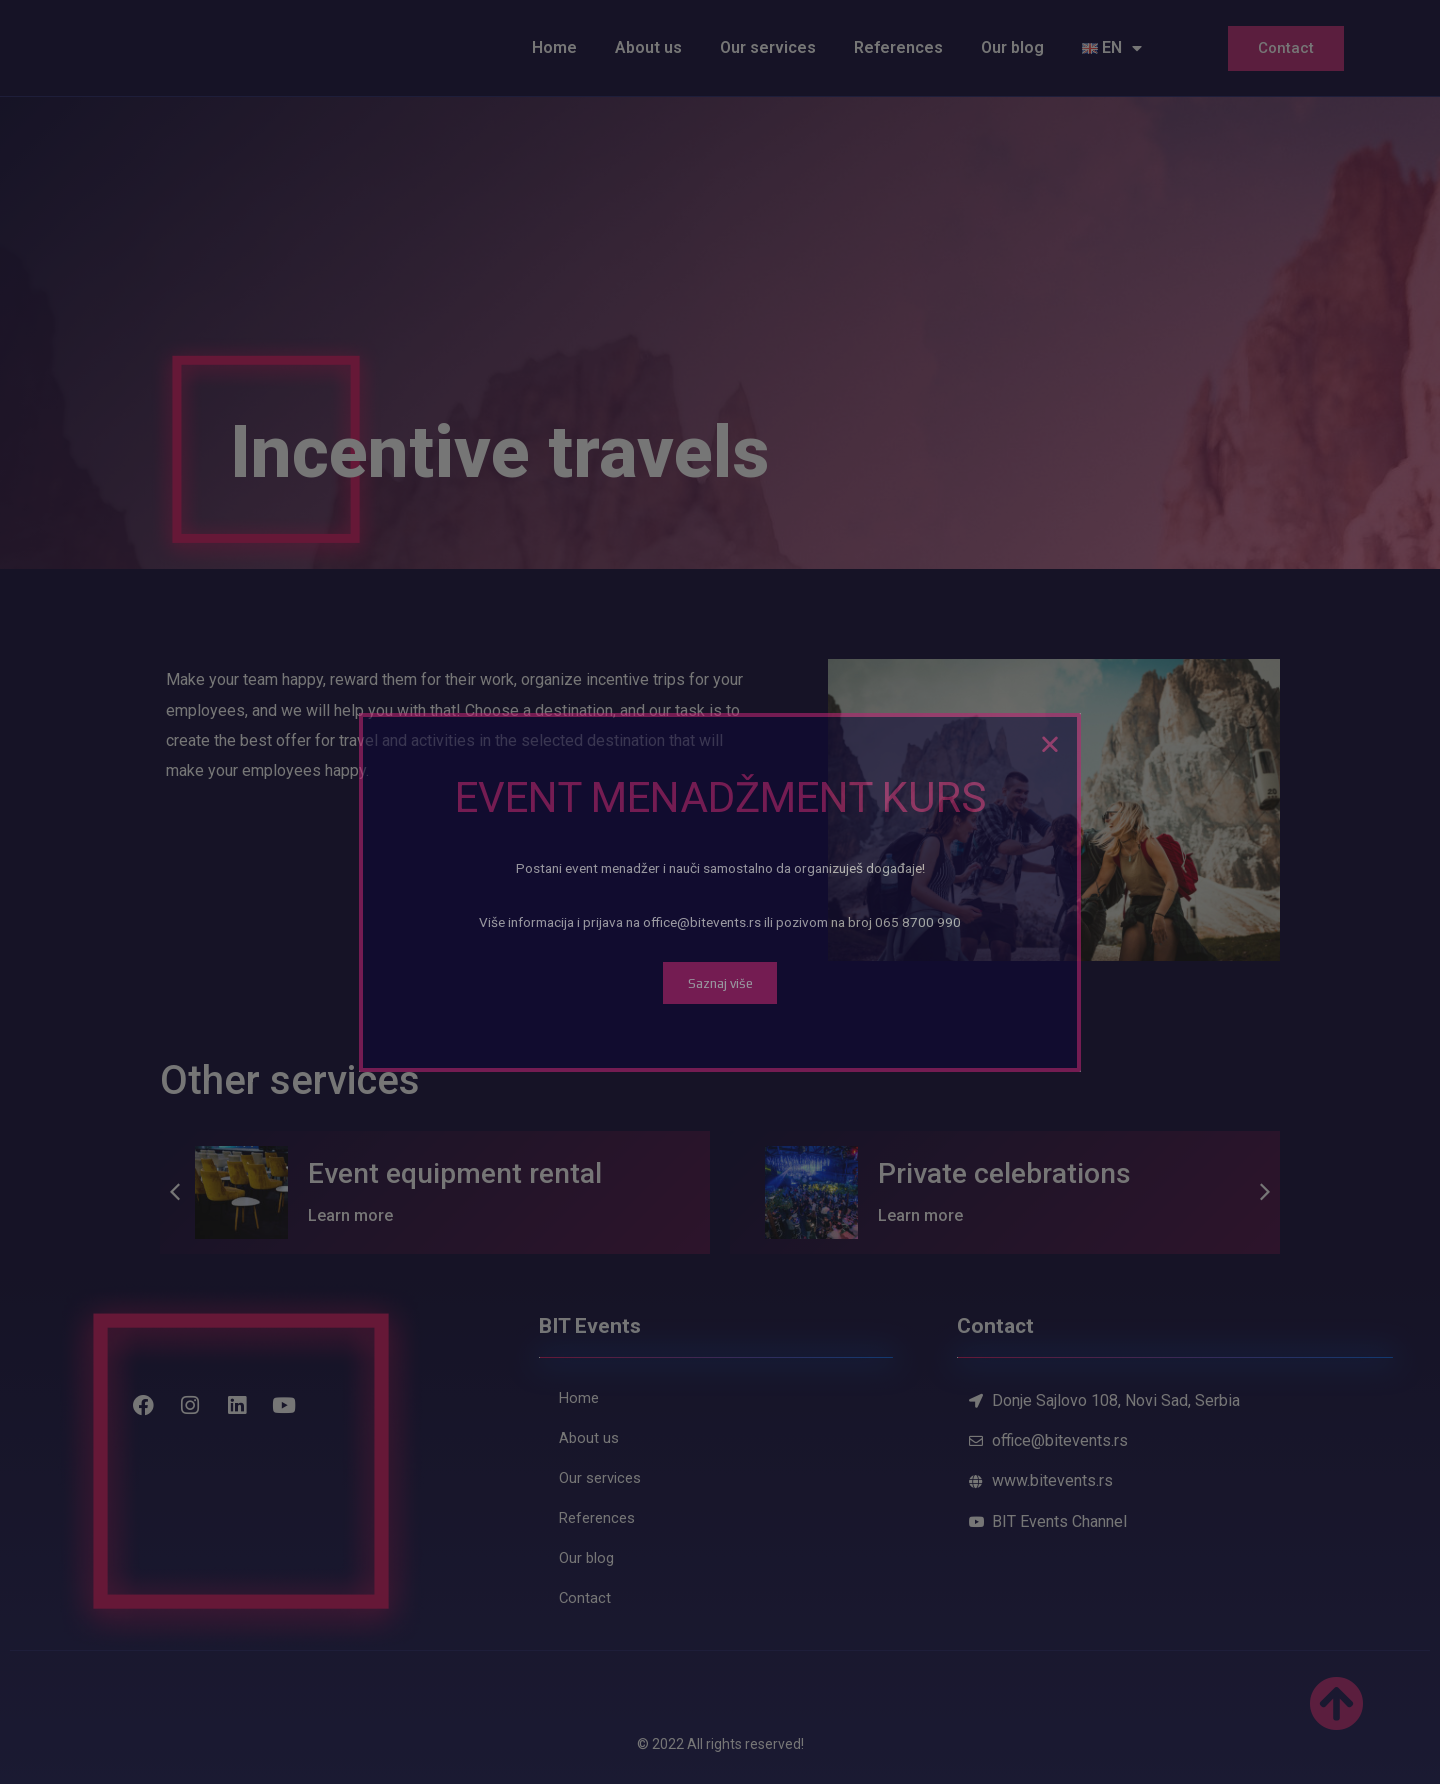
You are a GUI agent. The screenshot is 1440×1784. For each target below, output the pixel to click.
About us (648, 47)
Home (554, 47)
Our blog (1012, 47)
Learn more (350, 1215)
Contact (1286, 48)
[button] (175, 1192)
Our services (768, 47)
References (898, 47)
